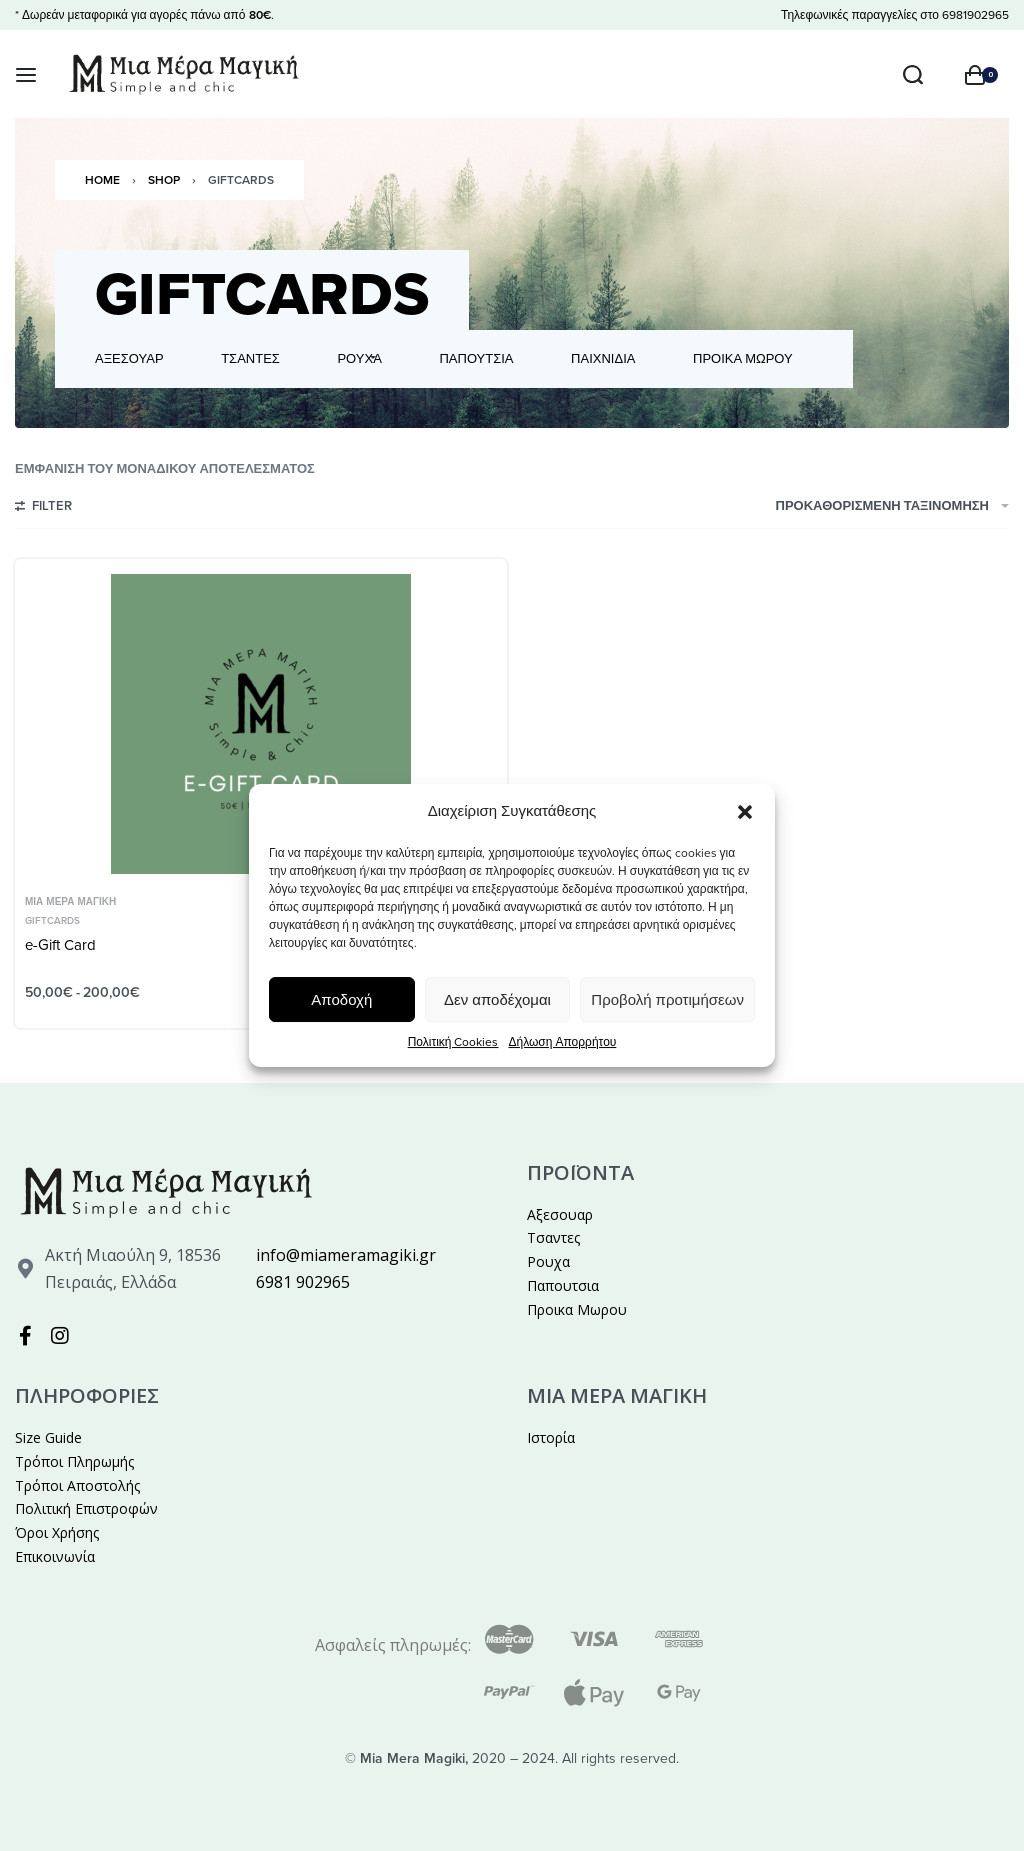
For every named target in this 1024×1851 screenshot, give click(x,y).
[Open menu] (26, 75)
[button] (745, 811)
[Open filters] (43, 509)
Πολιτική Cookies (453, 1042)
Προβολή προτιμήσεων (667, 1000)
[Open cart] (981, 75)
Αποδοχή (341, 1000)
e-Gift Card (60, 945)
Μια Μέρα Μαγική (70, 902)
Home (102, 180)
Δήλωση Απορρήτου (562, 1042)
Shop (164, 180)
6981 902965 (303, 1282)
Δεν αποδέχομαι (497, 1000)
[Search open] (913, 75)
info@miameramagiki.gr (346, 1255)
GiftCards (52, 921)
